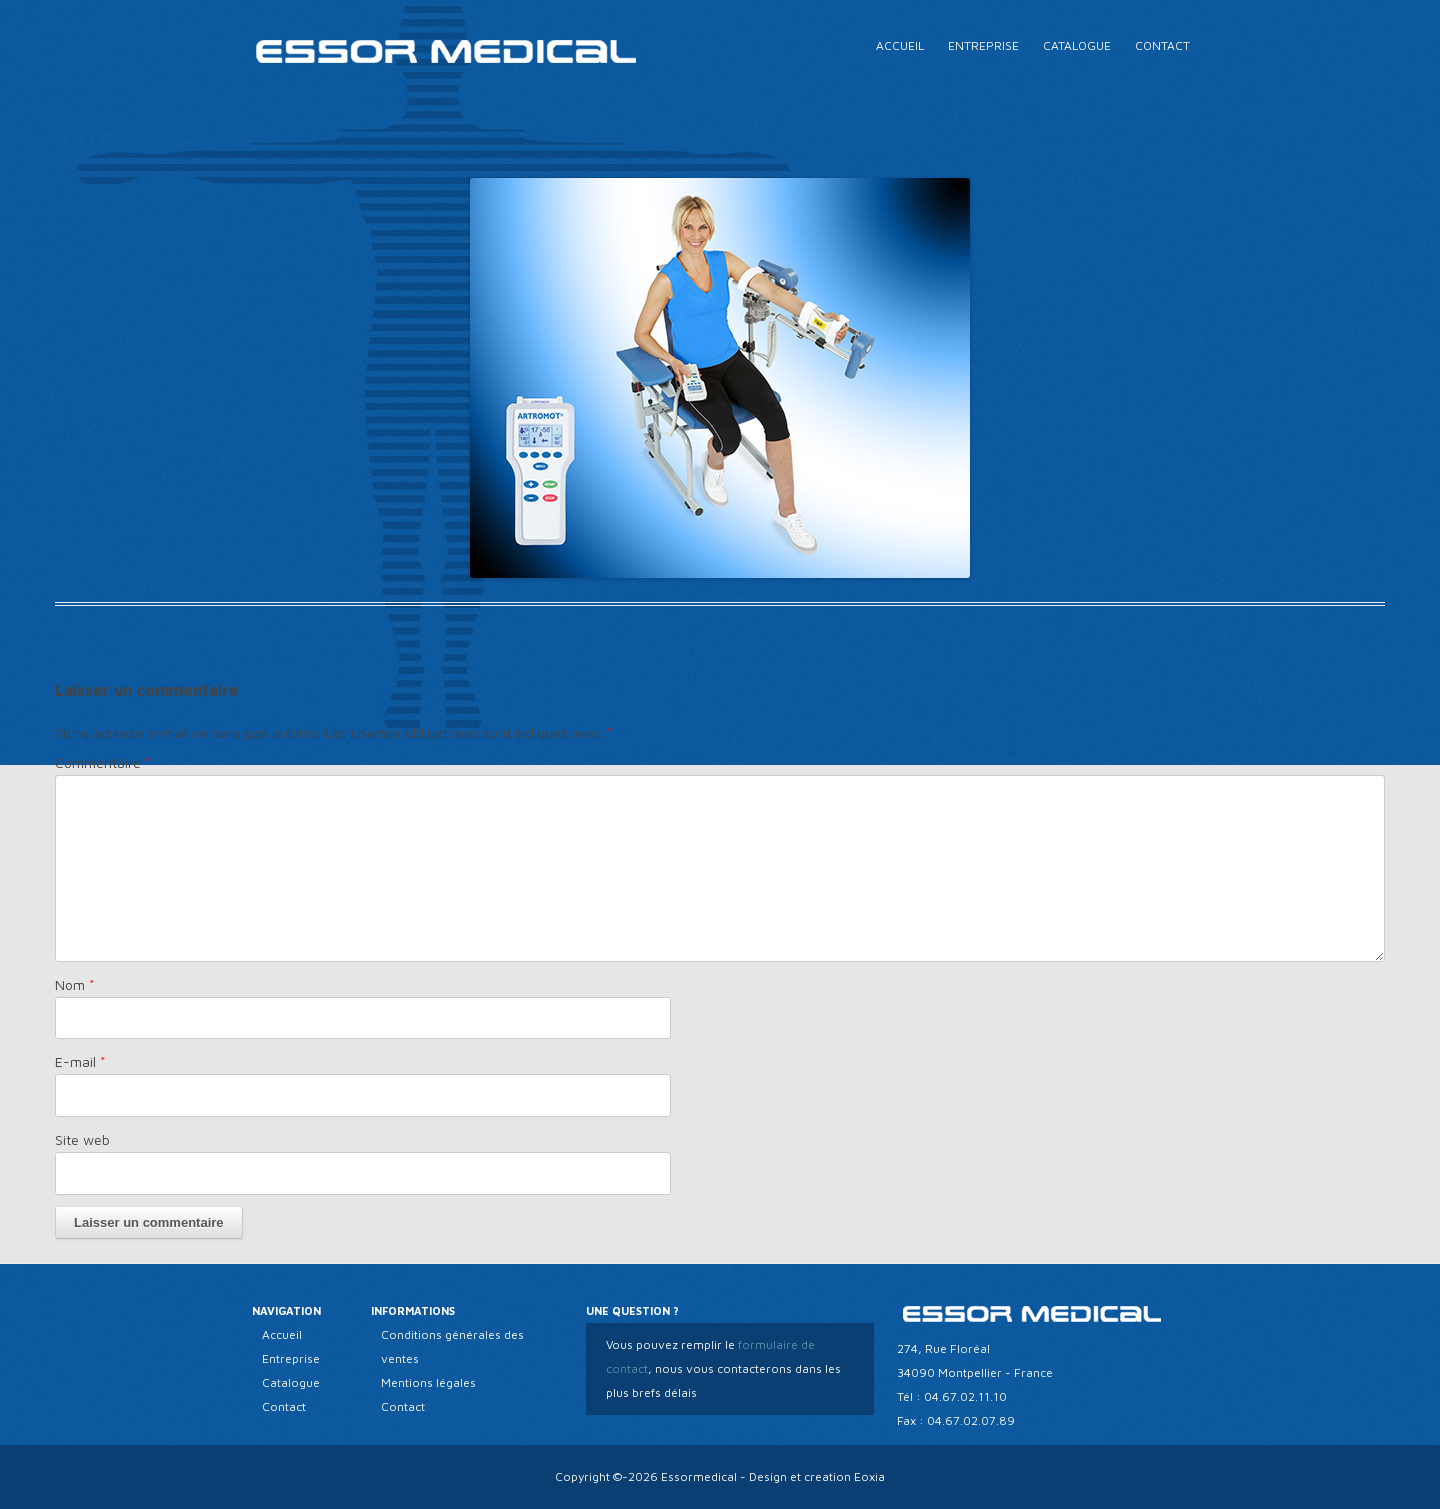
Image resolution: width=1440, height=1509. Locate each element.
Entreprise (983, 45)
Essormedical (699, 1476)
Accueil (900, 45)
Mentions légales (428, 1382)
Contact (1162, 45)
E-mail (80, 1061)
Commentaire (103, 762)
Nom (75, 984)
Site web (82, 1139)
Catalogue (1077, 45)
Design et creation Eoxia (817, 1476)
